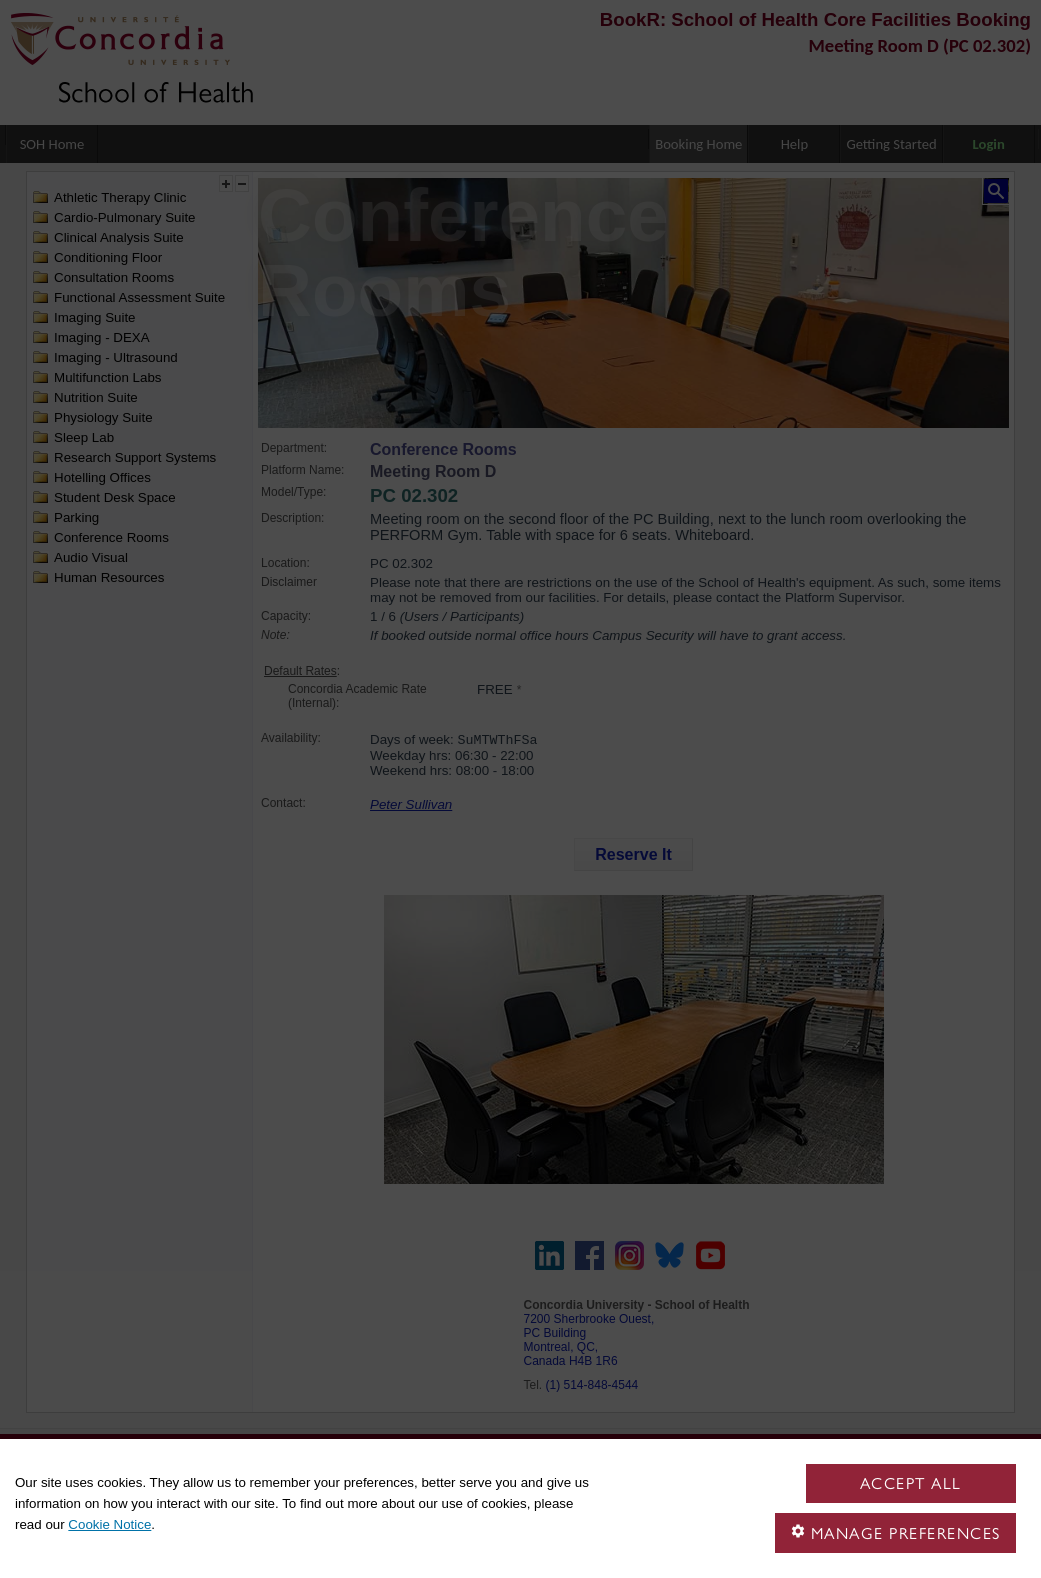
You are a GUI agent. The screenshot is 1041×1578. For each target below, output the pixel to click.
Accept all (911, 1483)
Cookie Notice (109, 1524)
